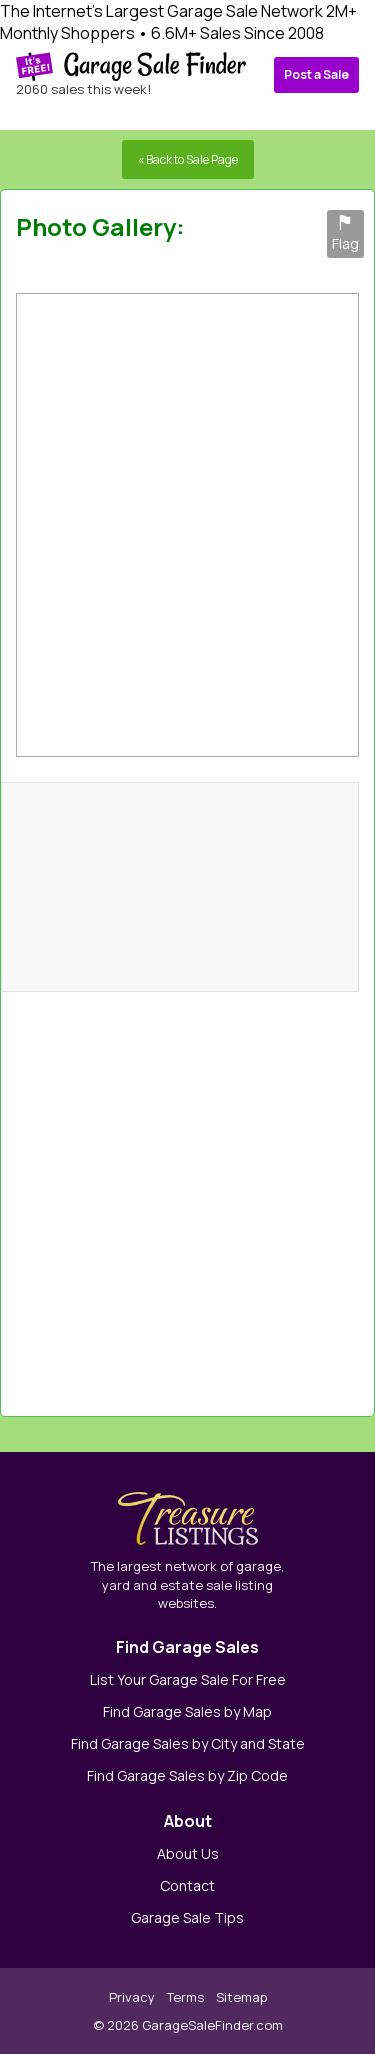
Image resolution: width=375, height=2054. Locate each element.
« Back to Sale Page (188, 159)
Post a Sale (316, 74)
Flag (345, 234)
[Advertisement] (265, 1194)
